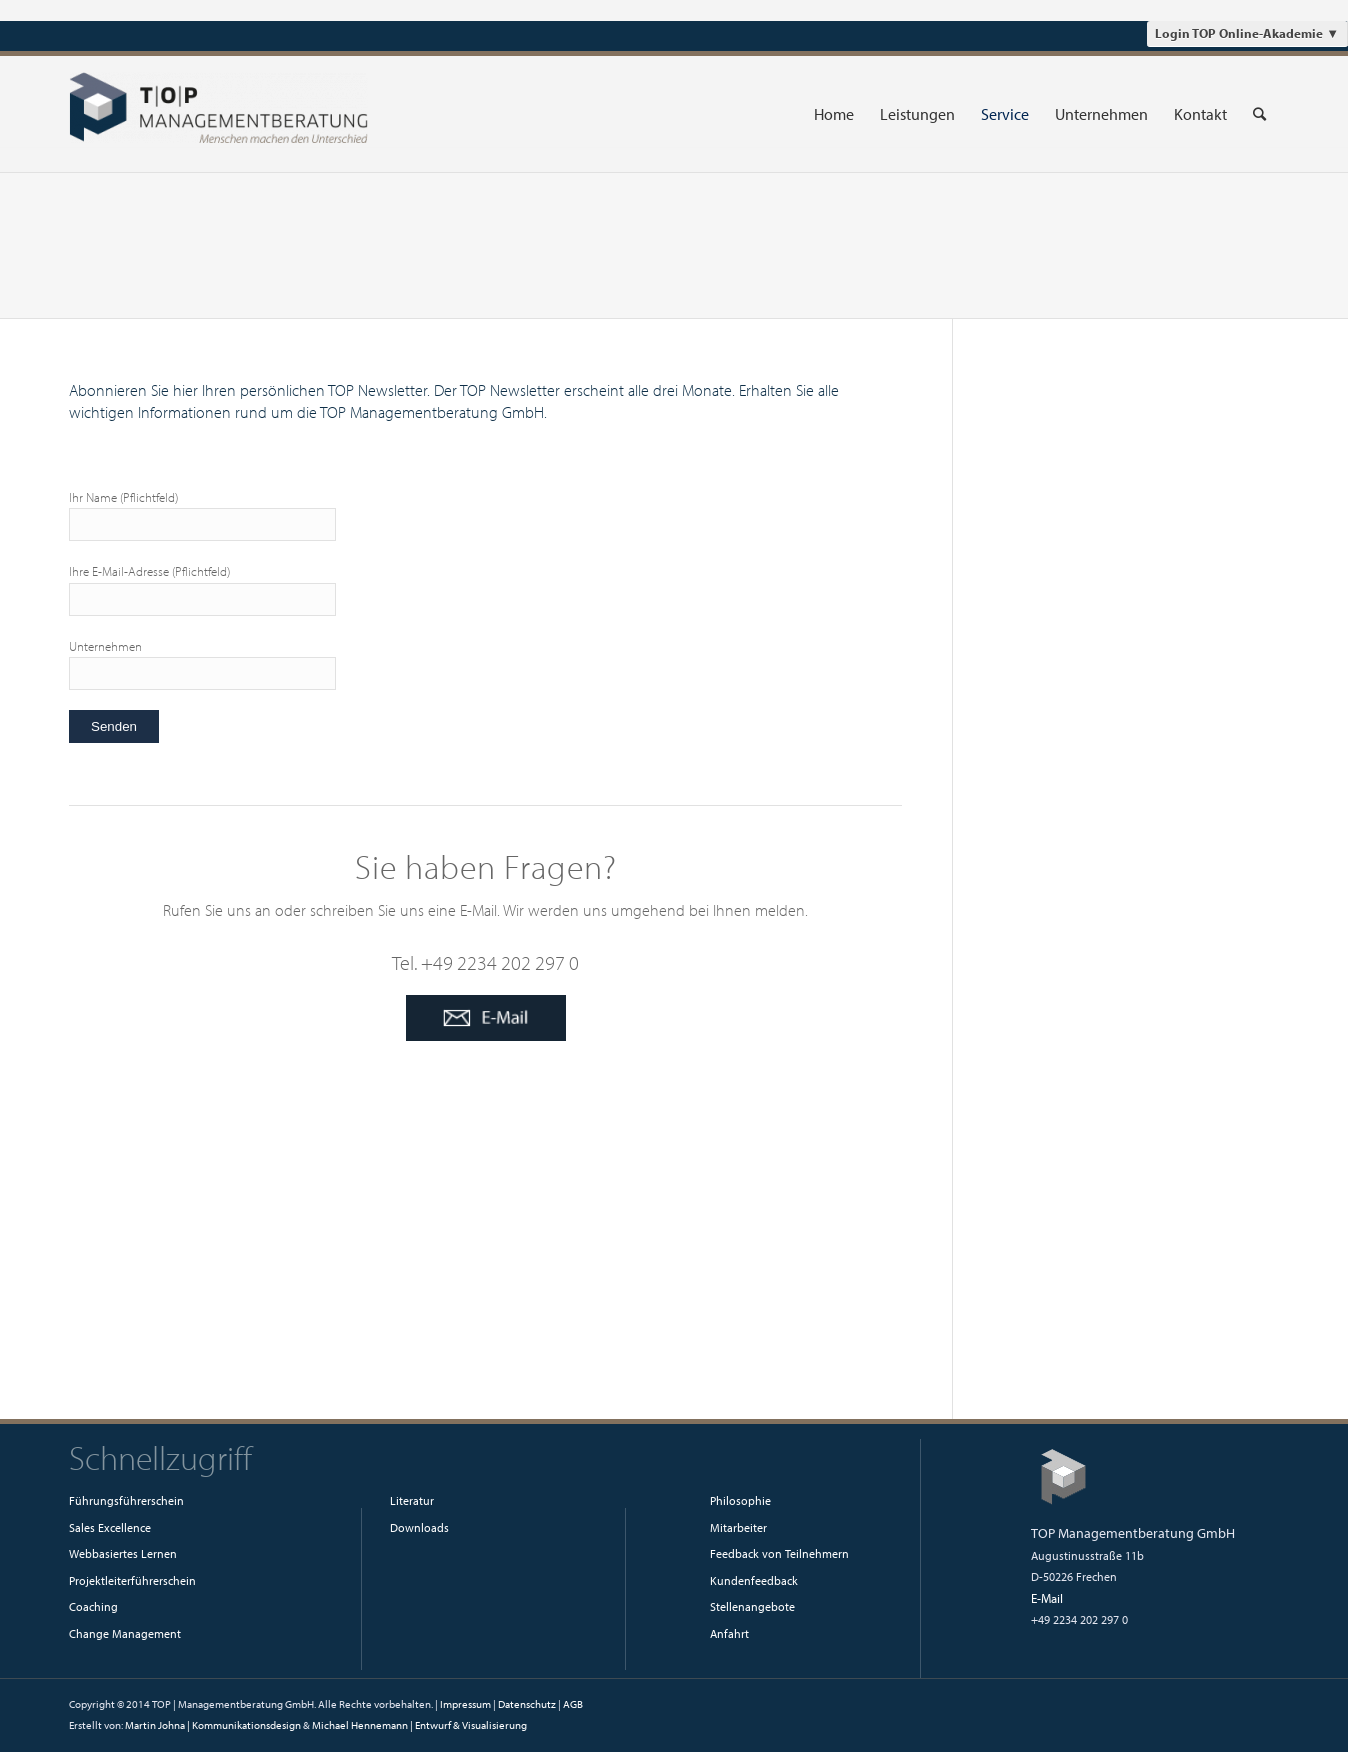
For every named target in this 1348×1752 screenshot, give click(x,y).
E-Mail (1047, 1598)
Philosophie (740, 1500)
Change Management (125, 1633)
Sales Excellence (110, 1527)
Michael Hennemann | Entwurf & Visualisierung (419, 1725)
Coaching (93, 1606)
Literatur (412, 1500)
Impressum (465, 1704)
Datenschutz (527, 1704)
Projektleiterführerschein (132, 1580)
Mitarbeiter (738, 1527)
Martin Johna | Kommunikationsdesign (213, 1725)
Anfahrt (729, 1633)
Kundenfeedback (754, 1580)
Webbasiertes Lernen (123, 1553)
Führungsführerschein (126, 1500)
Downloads (419, 1527)
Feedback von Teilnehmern (779, 1553)
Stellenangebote (752, 1606)
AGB (573, 1704)
